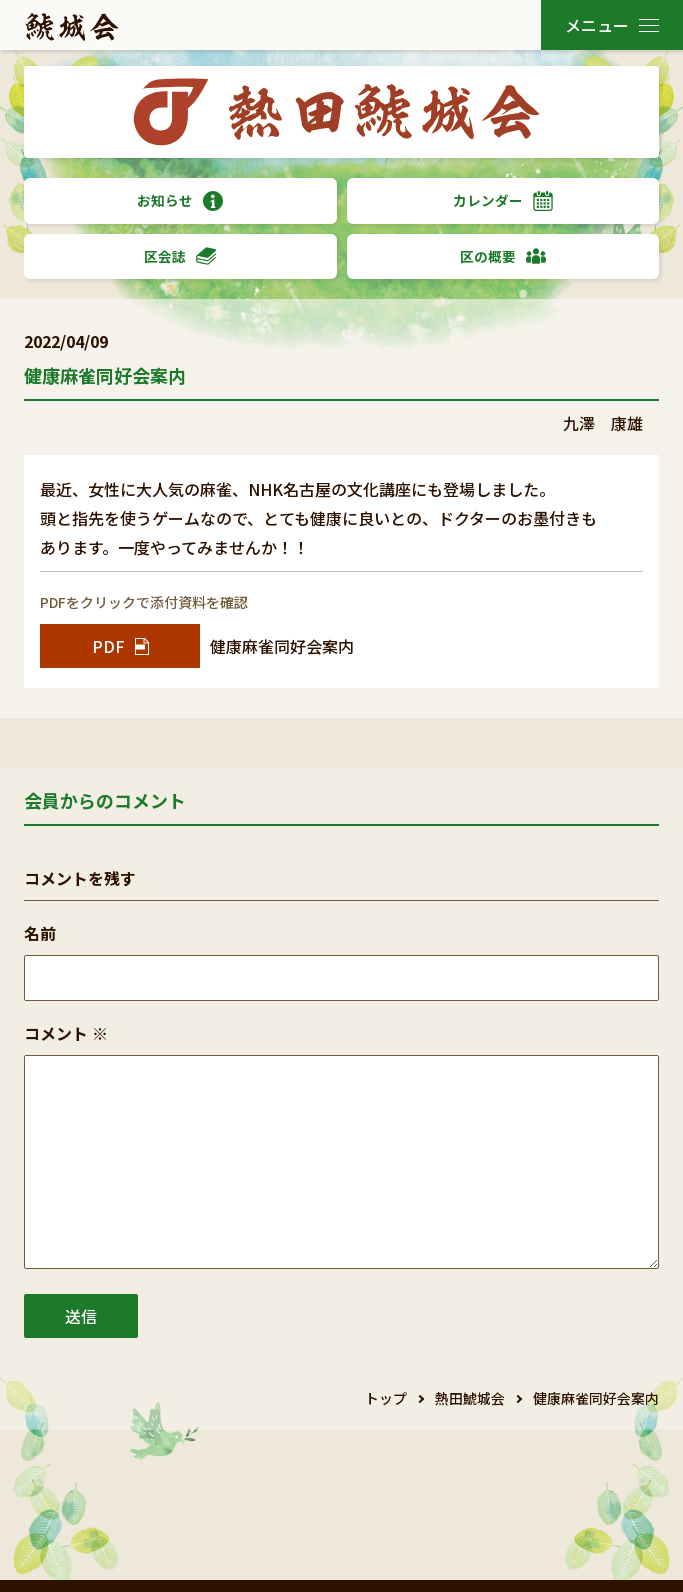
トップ (386, 1398)
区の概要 (503, 256)
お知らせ (180, 200)
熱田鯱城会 (470, 1398)
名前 (40, 933)
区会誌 (180, 256)
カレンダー (503, 200)
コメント (66, 1033)
